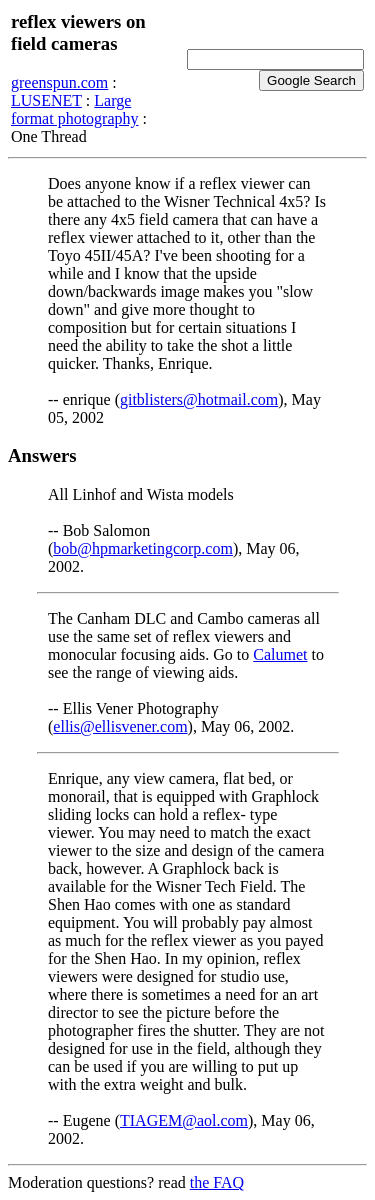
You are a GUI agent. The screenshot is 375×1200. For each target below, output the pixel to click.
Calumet (280, 654)
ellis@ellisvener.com (120, 726)
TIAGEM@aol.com (184, 1120)
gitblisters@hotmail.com (199, 399)
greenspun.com (59, 82)
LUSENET (46, 100)
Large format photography (75, 109)
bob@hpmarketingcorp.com (143, 548)
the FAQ (217, 1182)
